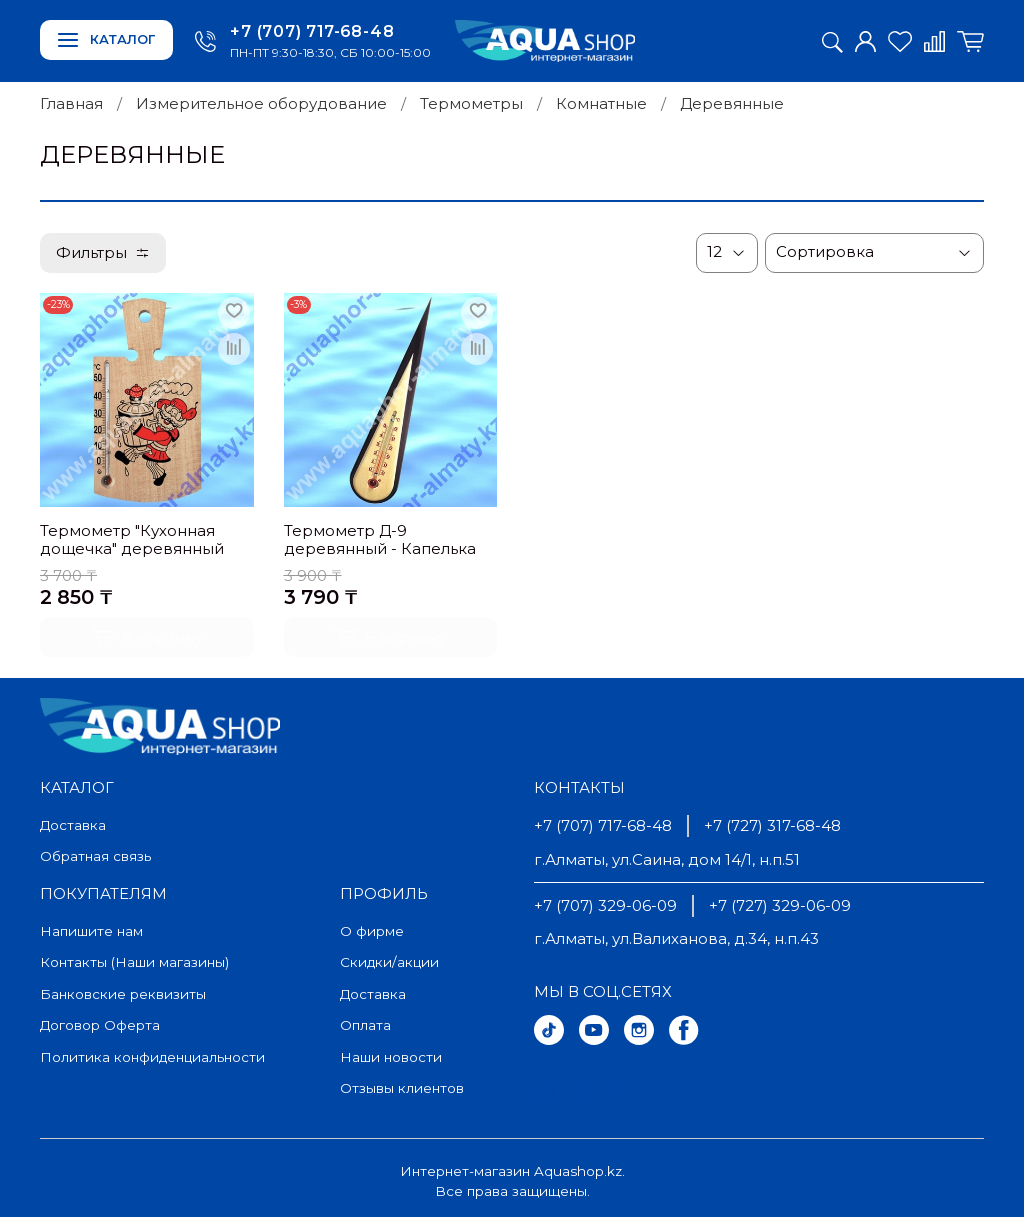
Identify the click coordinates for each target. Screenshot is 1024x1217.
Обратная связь (95, 856)
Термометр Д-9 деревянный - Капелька (380, 540)
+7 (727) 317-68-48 (772, 825)
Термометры (471, 103)
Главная (71, 103)
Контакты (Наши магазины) (134, 962)
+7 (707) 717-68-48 (312, 31)
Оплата (365, 1025)
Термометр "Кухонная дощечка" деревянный (132, 540)
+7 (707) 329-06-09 (605, 905)
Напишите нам (91, 931)
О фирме (372, 931)
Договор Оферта (100, 1025)
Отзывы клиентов (402, 1088)
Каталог (106, 39)
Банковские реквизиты (123, 994)
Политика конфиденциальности (152, 1057)
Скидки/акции (389, 962)
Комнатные (601, 103)
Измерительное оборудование (261, 103)
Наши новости (391, 1057)
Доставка (73, 825)
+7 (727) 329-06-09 (780, 905)
